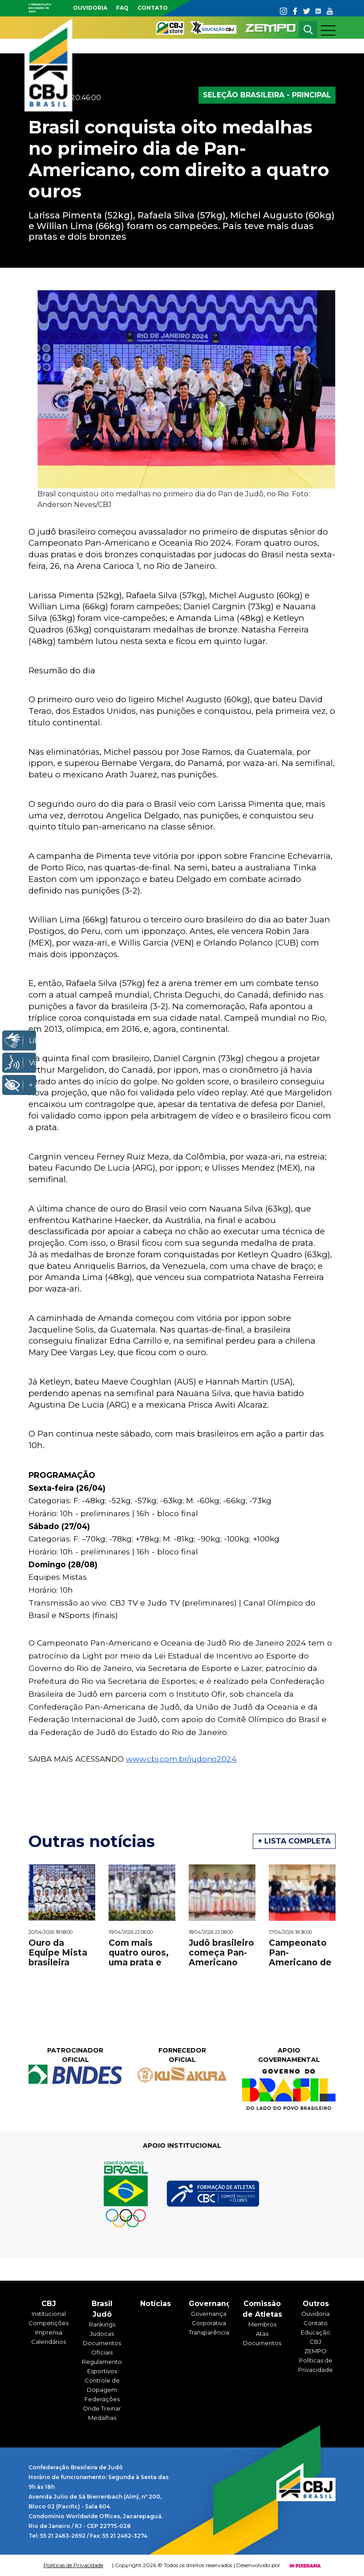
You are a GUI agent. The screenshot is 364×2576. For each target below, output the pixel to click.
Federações (102, 2399)
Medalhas (102, 2417)
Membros (262, 2324)
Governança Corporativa (208, 2318)
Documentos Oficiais (102, 2347)
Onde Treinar (102, 2408)
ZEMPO (315, 2351)
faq (122, 7)
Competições (48, 2322)
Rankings (102, 2324)
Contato (153, 7)
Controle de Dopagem (102, 2385)
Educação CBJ (315, 2337)
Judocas (102, 2333)
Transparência (209, 2332)
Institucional (49, 2313)
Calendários (48, 2341)
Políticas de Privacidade (315, 2365)
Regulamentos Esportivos (102, 2366)
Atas (262, 2333)
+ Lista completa (294, 1841)
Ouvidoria (90, 7)
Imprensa (48, 2332)
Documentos (262, 2343)
